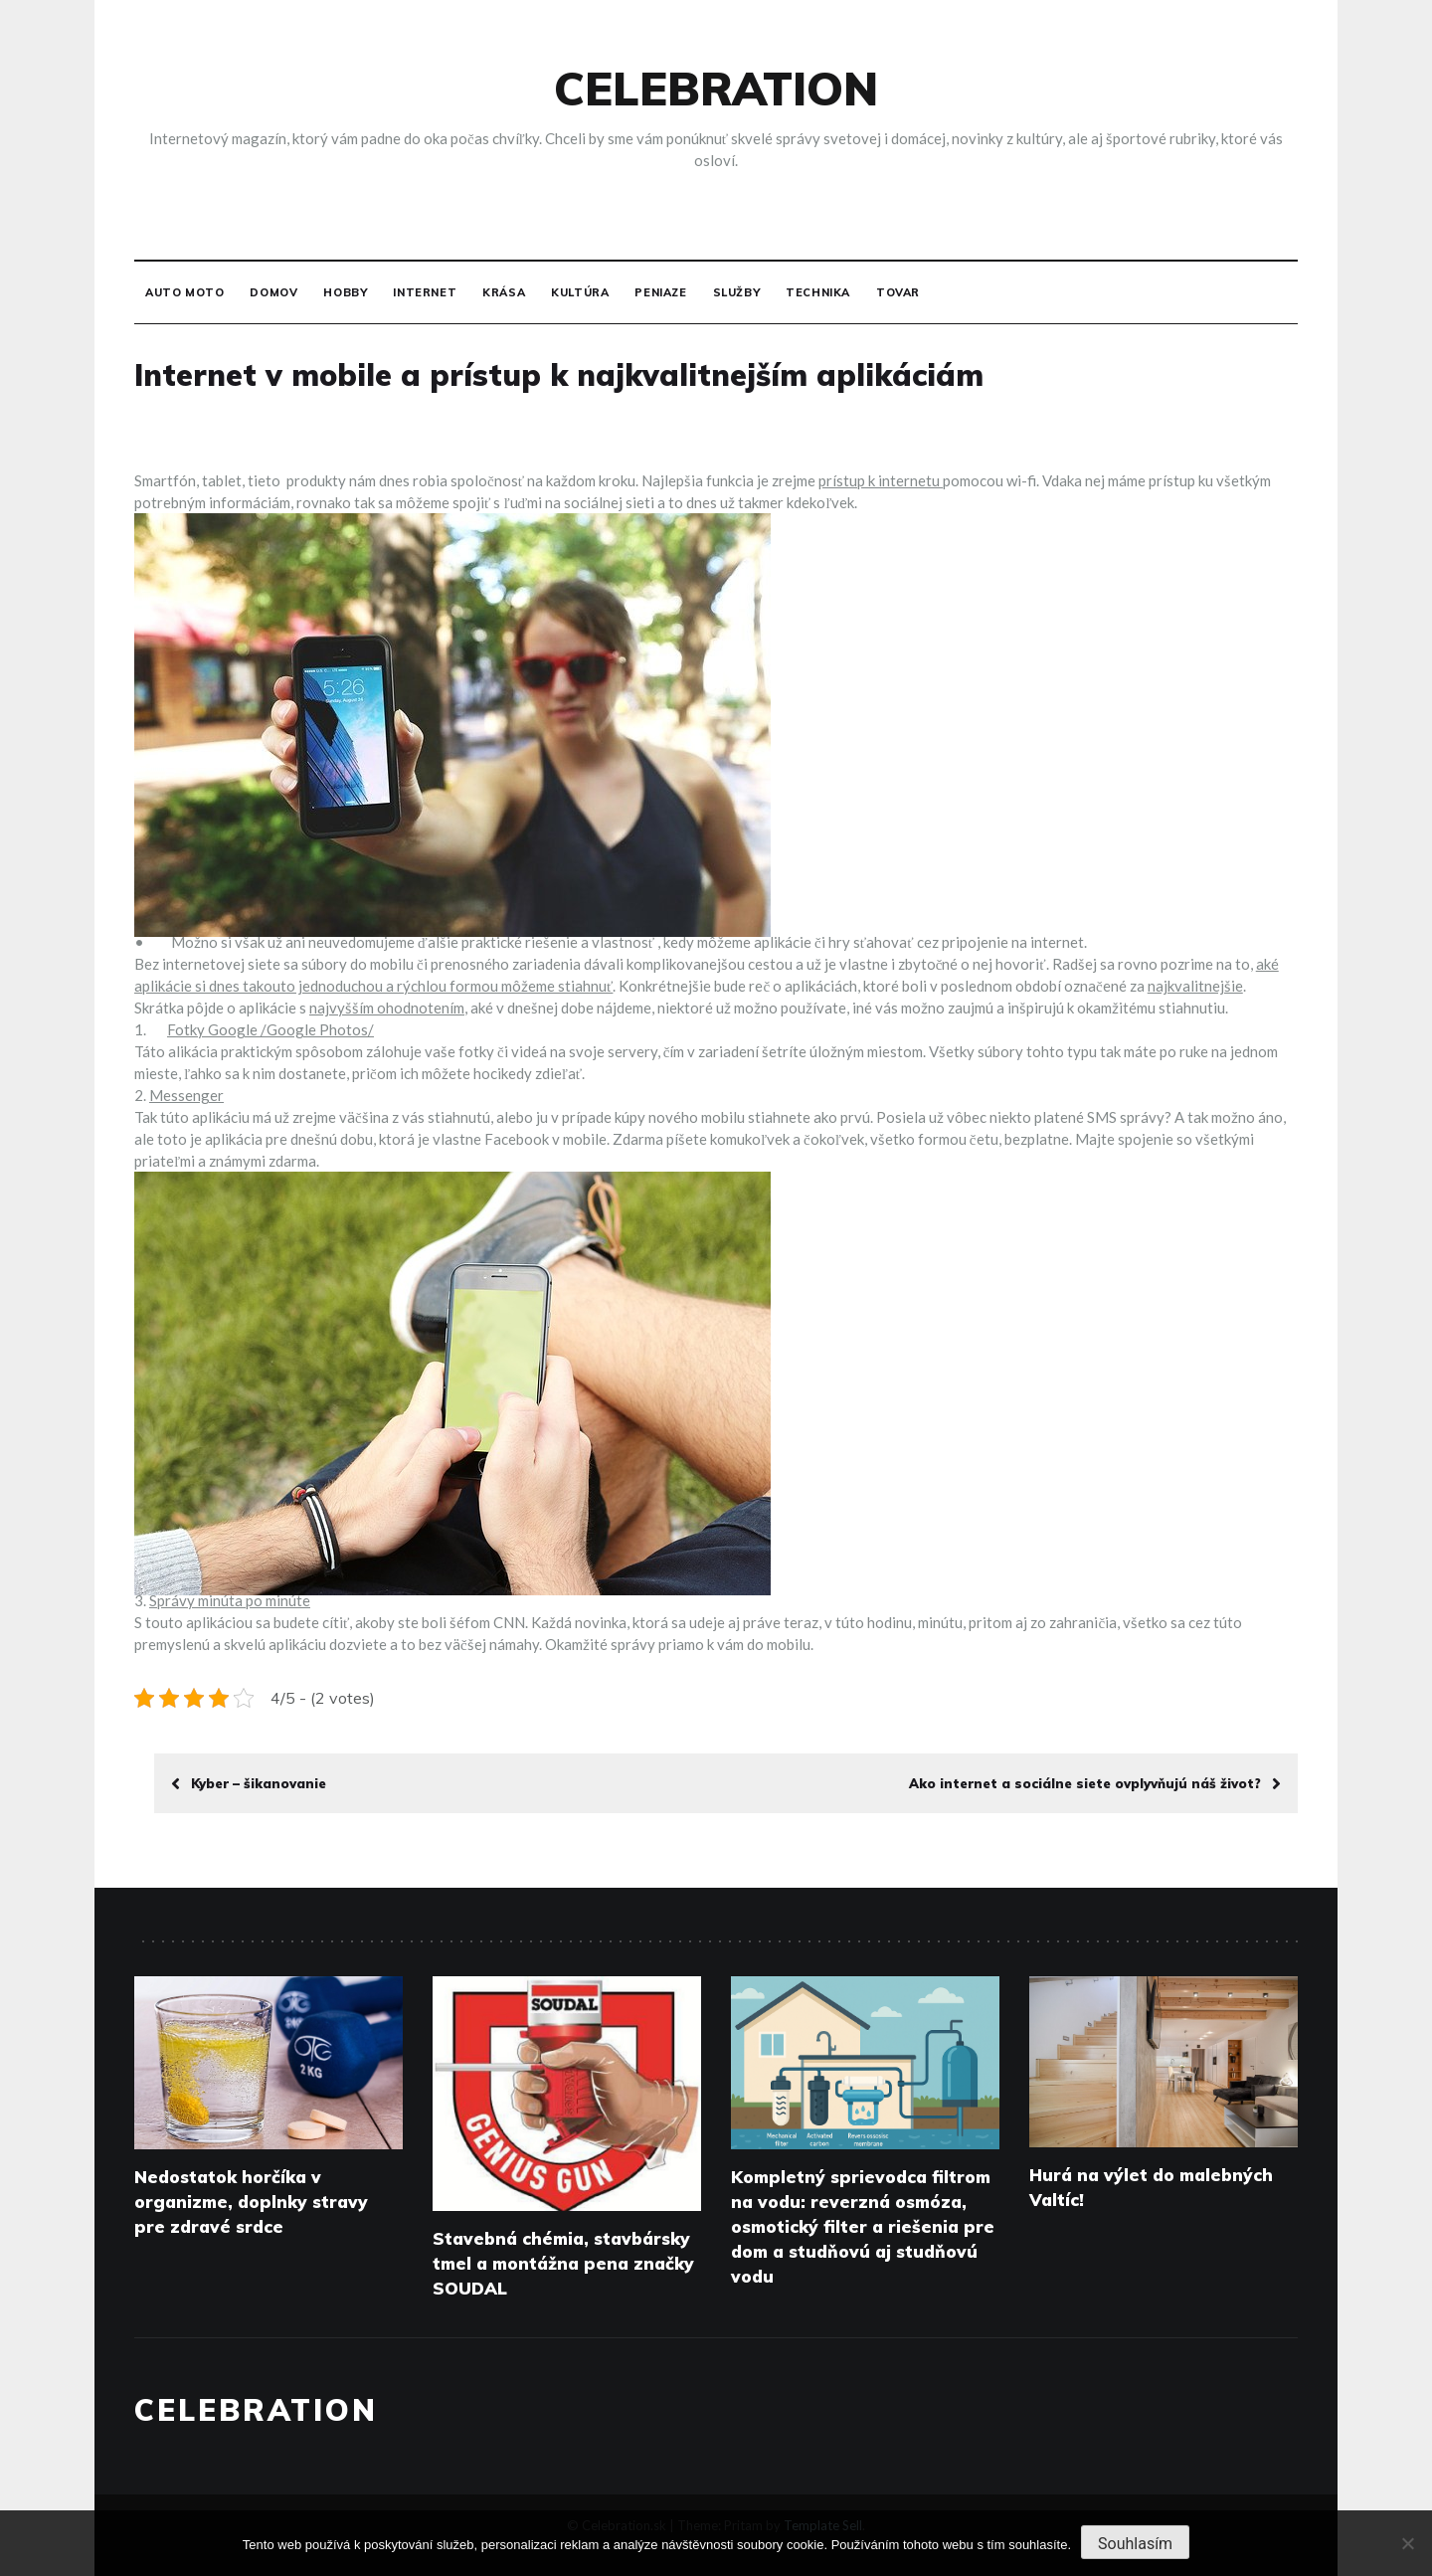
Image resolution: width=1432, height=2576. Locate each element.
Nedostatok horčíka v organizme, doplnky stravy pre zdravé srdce (251, 2201)
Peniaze (660, 292)
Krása (503, 292)
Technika (818, 292)
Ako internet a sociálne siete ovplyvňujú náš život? (1095, 1783)
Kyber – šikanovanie (248, 1783)
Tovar (898, 292)
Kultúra (580, 292)
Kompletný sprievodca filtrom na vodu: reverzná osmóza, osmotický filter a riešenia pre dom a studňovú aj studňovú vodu (862, 2226)
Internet (424, 292)
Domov (273, 292)
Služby (737, 292)
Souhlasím (1135, 2543)
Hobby (345, 292)
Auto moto (184, 292)
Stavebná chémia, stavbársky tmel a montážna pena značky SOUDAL (563, 2263)
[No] (1407, 2543)
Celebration (716, 88)
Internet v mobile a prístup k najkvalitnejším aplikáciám (559, 375)
